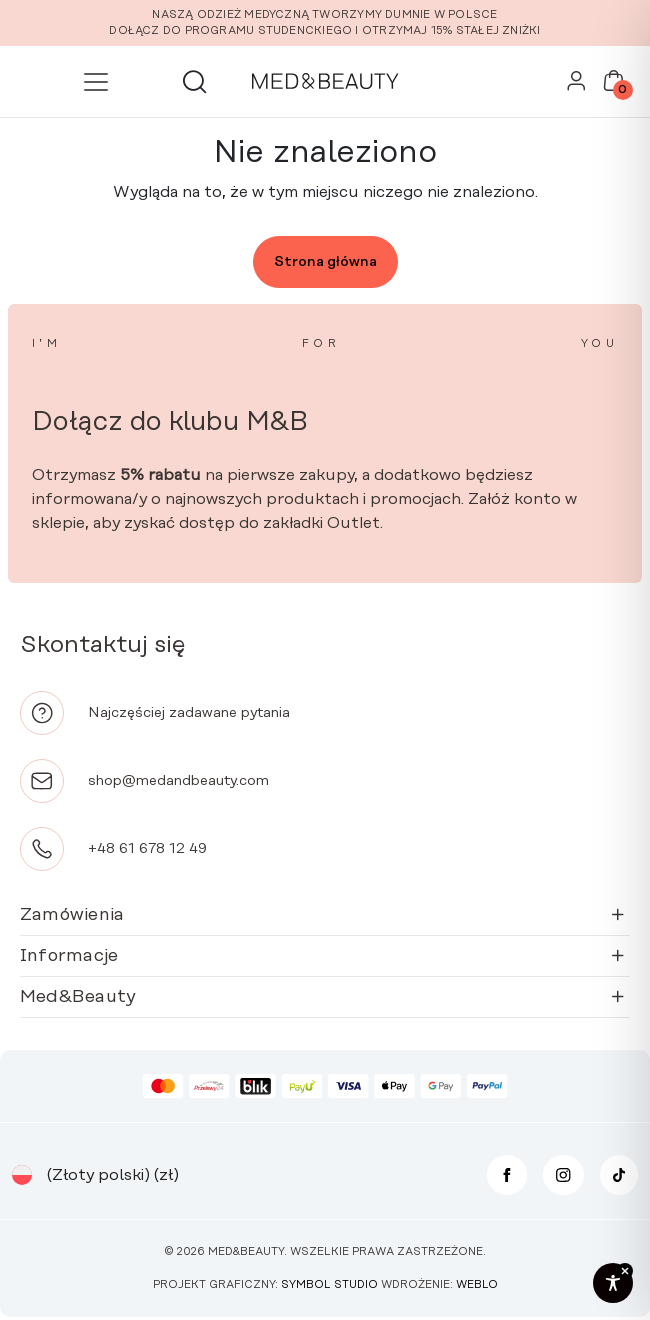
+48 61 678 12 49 (147, 849)
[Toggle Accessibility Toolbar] (613, 1283)
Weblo (477, 1285)
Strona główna (325, 262)
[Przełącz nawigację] (96, 82)
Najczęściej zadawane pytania (189, 713)
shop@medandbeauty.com (178, 781)
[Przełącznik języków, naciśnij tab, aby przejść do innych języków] (22, 1175)
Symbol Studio (329, 1285)
